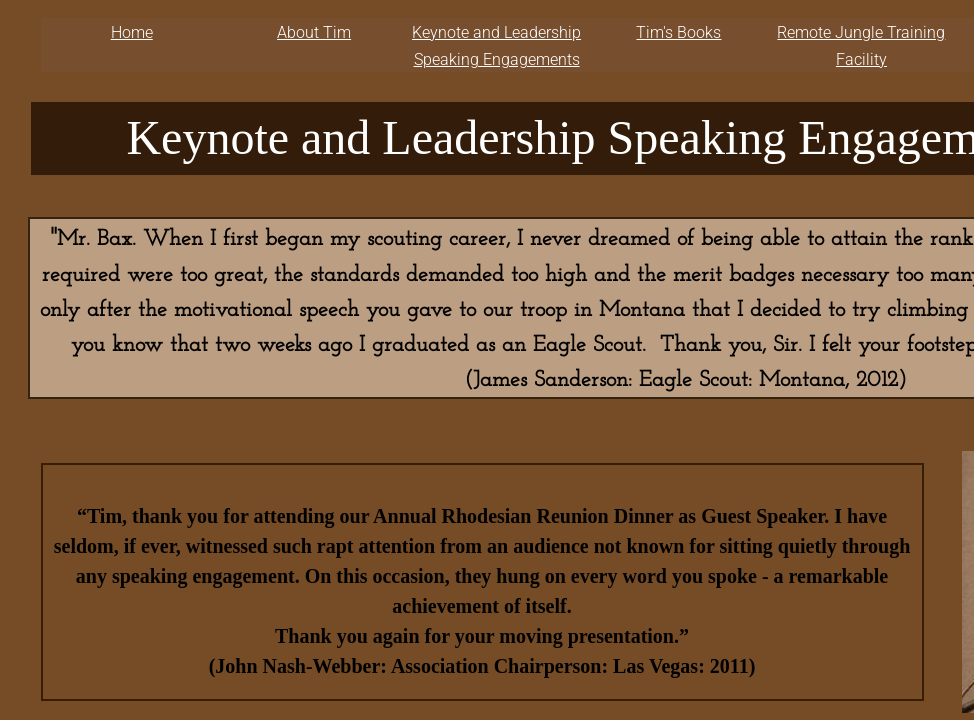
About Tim (314, 32)
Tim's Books (678, 32)
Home (132, 32)
